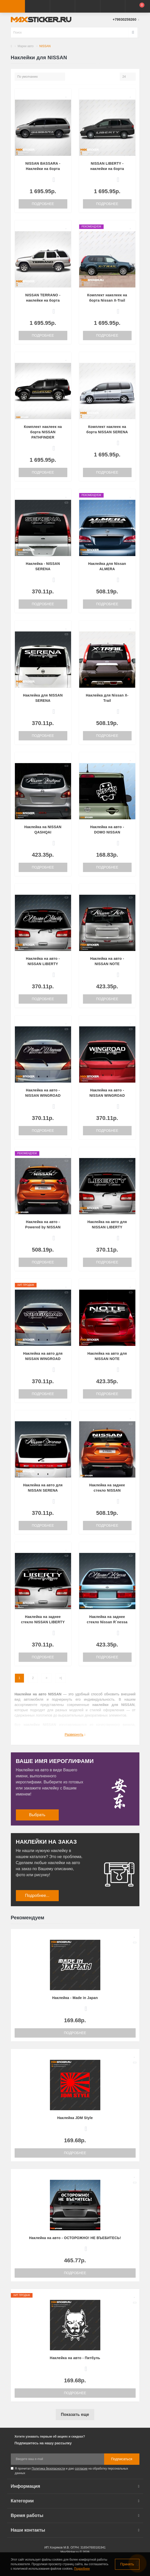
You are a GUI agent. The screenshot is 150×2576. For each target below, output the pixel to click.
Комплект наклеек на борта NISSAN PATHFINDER (43, 432)
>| (60, 1678)
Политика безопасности (48, 2468)
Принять (127, 2564)
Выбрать (37, 1815)
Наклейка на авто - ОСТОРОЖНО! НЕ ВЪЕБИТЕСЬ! (75, 2238)
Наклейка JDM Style (75, 2118)
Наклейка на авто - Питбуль (75, 2358)
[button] (62, 6)
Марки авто (26, 46)
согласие (81, 2468)
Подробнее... (37, 1895)
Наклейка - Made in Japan (75, 1998)
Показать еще (75, 2414)
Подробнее (43, 204)
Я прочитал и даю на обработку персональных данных (71, 2471)
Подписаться (121, 2459)
